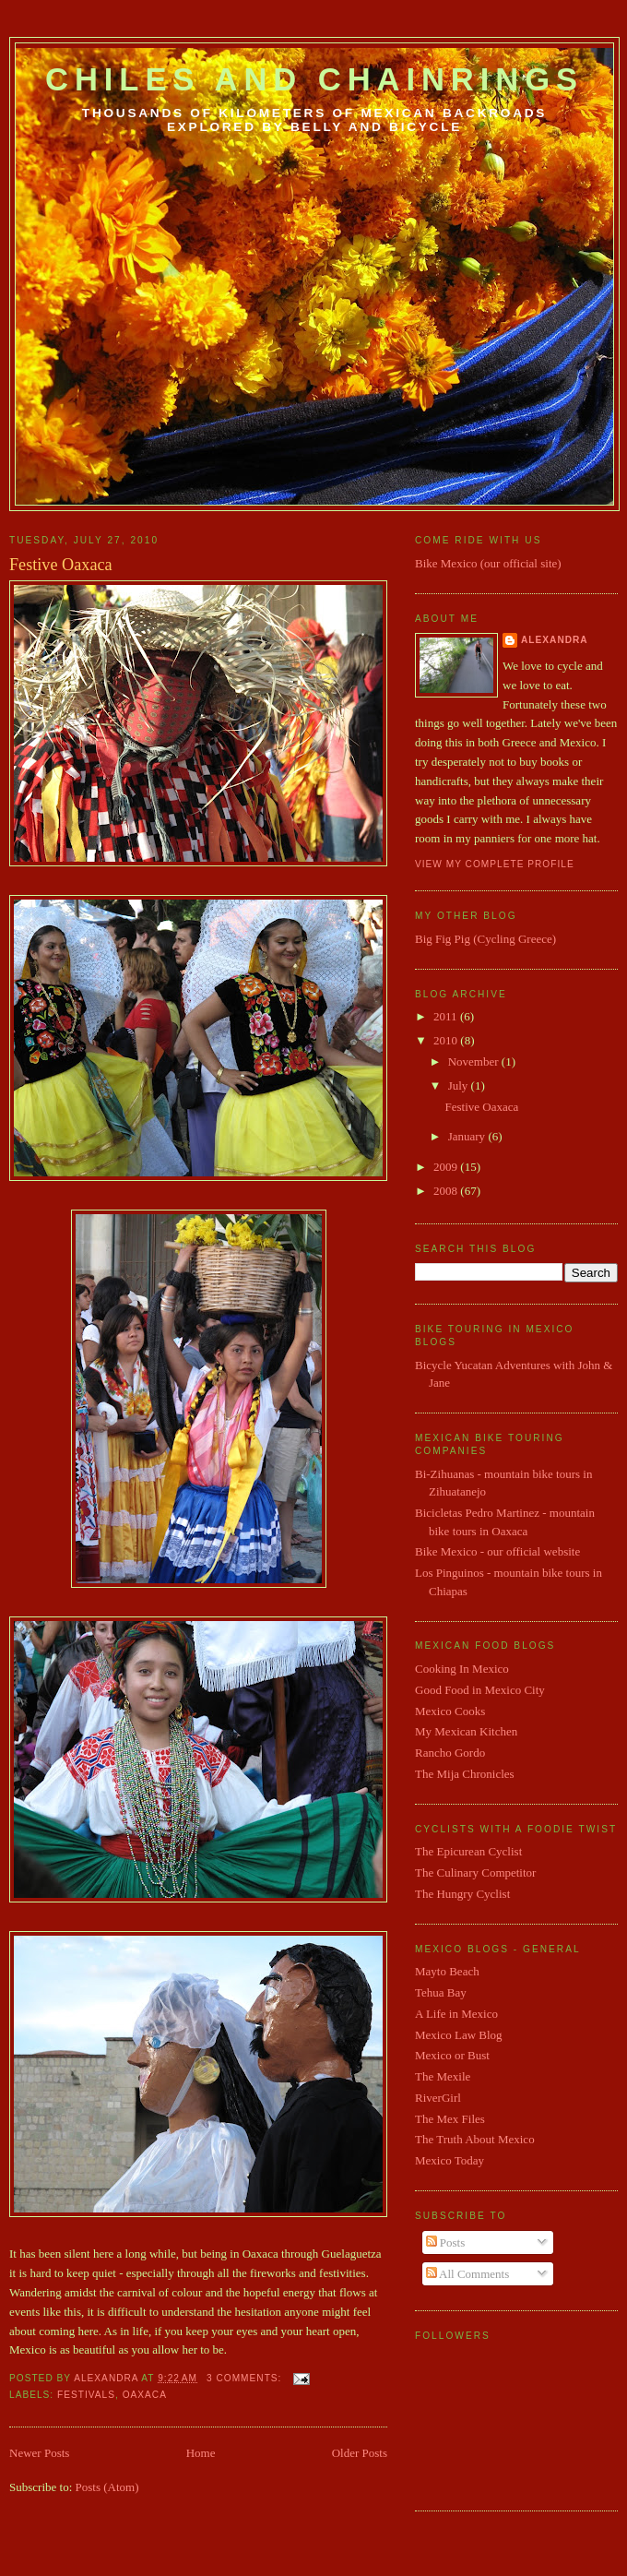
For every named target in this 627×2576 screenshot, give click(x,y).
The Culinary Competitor (475, 1872)
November (475, 1061)
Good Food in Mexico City (480, 1690)
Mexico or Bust (452, 2055)
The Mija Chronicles (465, 1774)
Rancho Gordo (450, 1752)
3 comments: (246, 2378)
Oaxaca (145, 2395)
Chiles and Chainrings (314, 79)
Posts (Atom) (107, 2487)
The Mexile (442, 2076)
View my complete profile (494, 864)
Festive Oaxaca (60, 564)
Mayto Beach (447, 1971)
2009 (446, 1167)
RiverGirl (438, 2098)
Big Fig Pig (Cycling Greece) (485, 939)
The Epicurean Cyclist (468, 1851)
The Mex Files (450, 2119)
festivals (86, 2395)
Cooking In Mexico (462, 1669)
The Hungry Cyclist (462, 1894)
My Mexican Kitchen (466, 1731)
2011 (446, 1016)
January (468, 1136)
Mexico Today (449, 2160)
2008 (446, 1191)
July (459, 1085)
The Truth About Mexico (475, 2139)
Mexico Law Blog (459, 2035)
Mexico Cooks (450, 1711)
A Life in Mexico (456, 2014)
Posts (446, 2242)
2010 (446, 1040)
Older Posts (359, 2453)
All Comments (468, 2274)
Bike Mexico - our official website (497, 1551)
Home (201, 2453)
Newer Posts (39, 2453)
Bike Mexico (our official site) (488, 563)
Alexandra (554, 640)
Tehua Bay (441, 1992)
